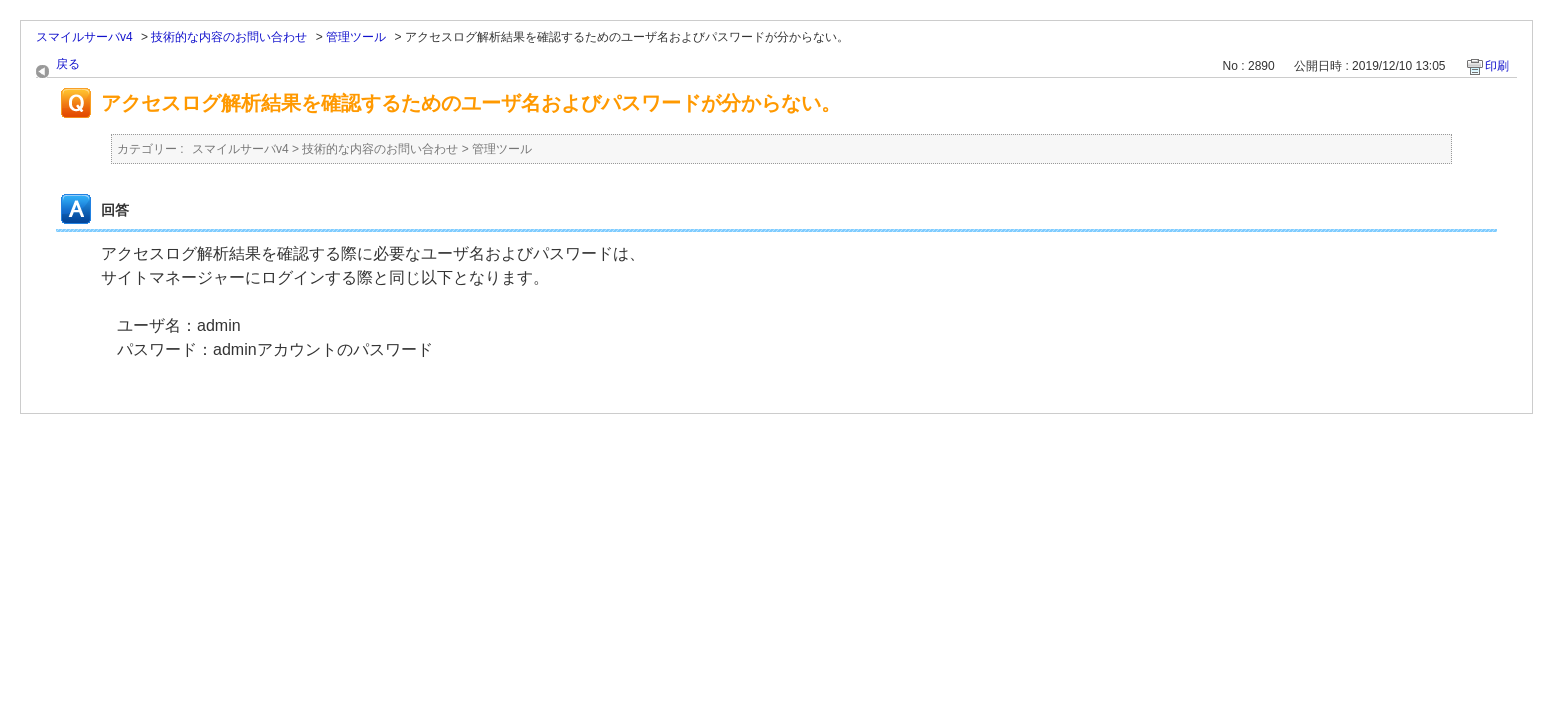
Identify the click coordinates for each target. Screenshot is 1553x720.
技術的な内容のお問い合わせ (229, 37)
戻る (68, 64)
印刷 (1497, 66)
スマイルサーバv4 (84, 37)
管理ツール (356, 37)
